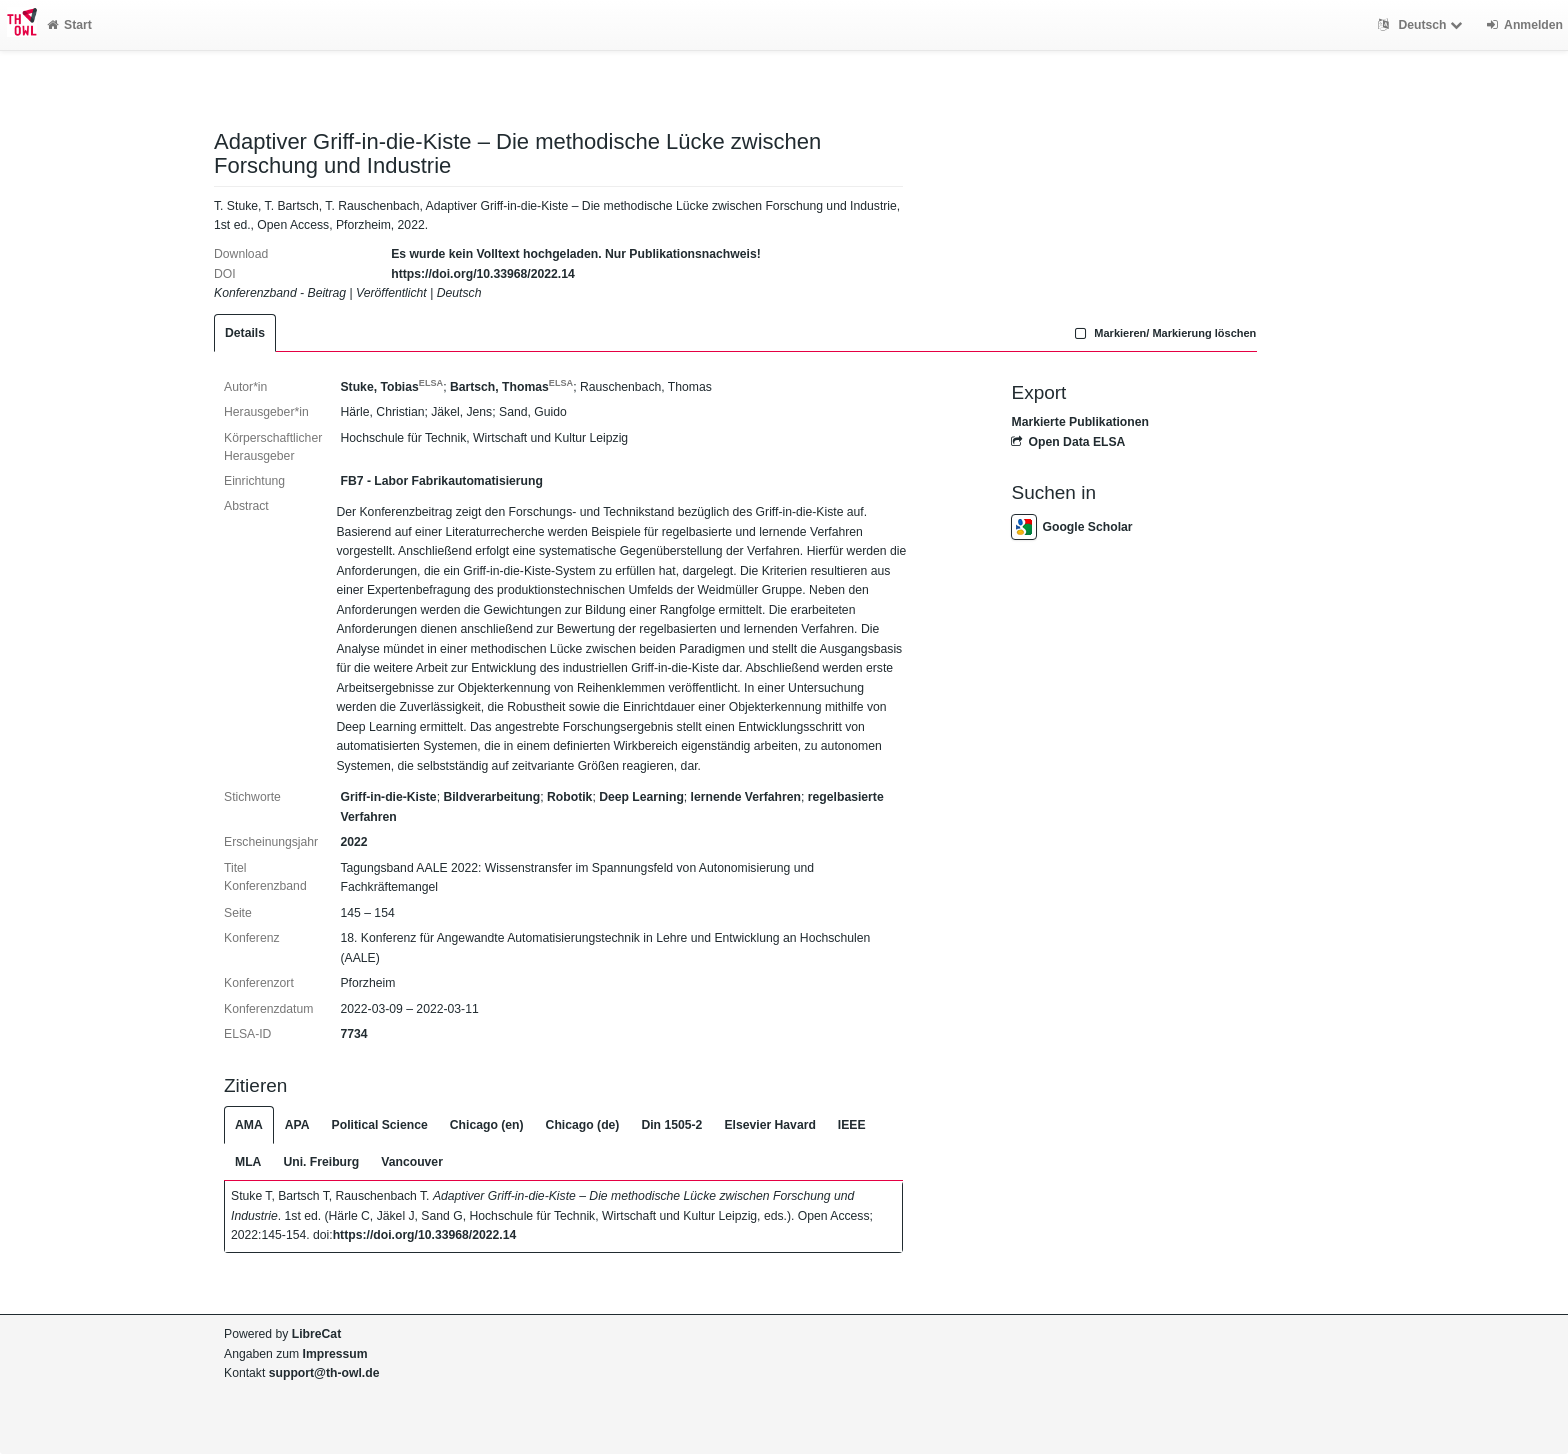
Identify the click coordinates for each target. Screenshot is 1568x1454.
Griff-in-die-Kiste (388, 797)
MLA (248, 1162)
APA (297, 1125)
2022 (353, 842)
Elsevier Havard (769, 1125)
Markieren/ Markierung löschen (1164, 333)
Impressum (335, 1354)
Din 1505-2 (671, 1125)
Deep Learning (641, 797)
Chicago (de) (583, 1125)
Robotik (569, 797)
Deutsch (1422, 25)
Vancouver (412, 1162)
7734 (353, 1034)
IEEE (852, 1125)
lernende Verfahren (746, 797)
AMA (249, 1125)
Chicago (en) (487, 1125)
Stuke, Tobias (391, 387)
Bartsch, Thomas (511, 387)
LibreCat (316, 1334)
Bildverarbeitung (491, 797)
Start (69, 25)
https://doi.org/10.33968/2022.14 (483, 274)
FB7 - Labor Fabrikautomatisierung (441, 481)
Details (245, 333)
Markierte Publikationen (1079, 422)
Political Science (380, 1125)
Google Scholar (1071, 527)
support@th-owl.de (324, 1373)
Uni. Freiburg (321, 1162)
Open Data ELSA (1068, 442)
